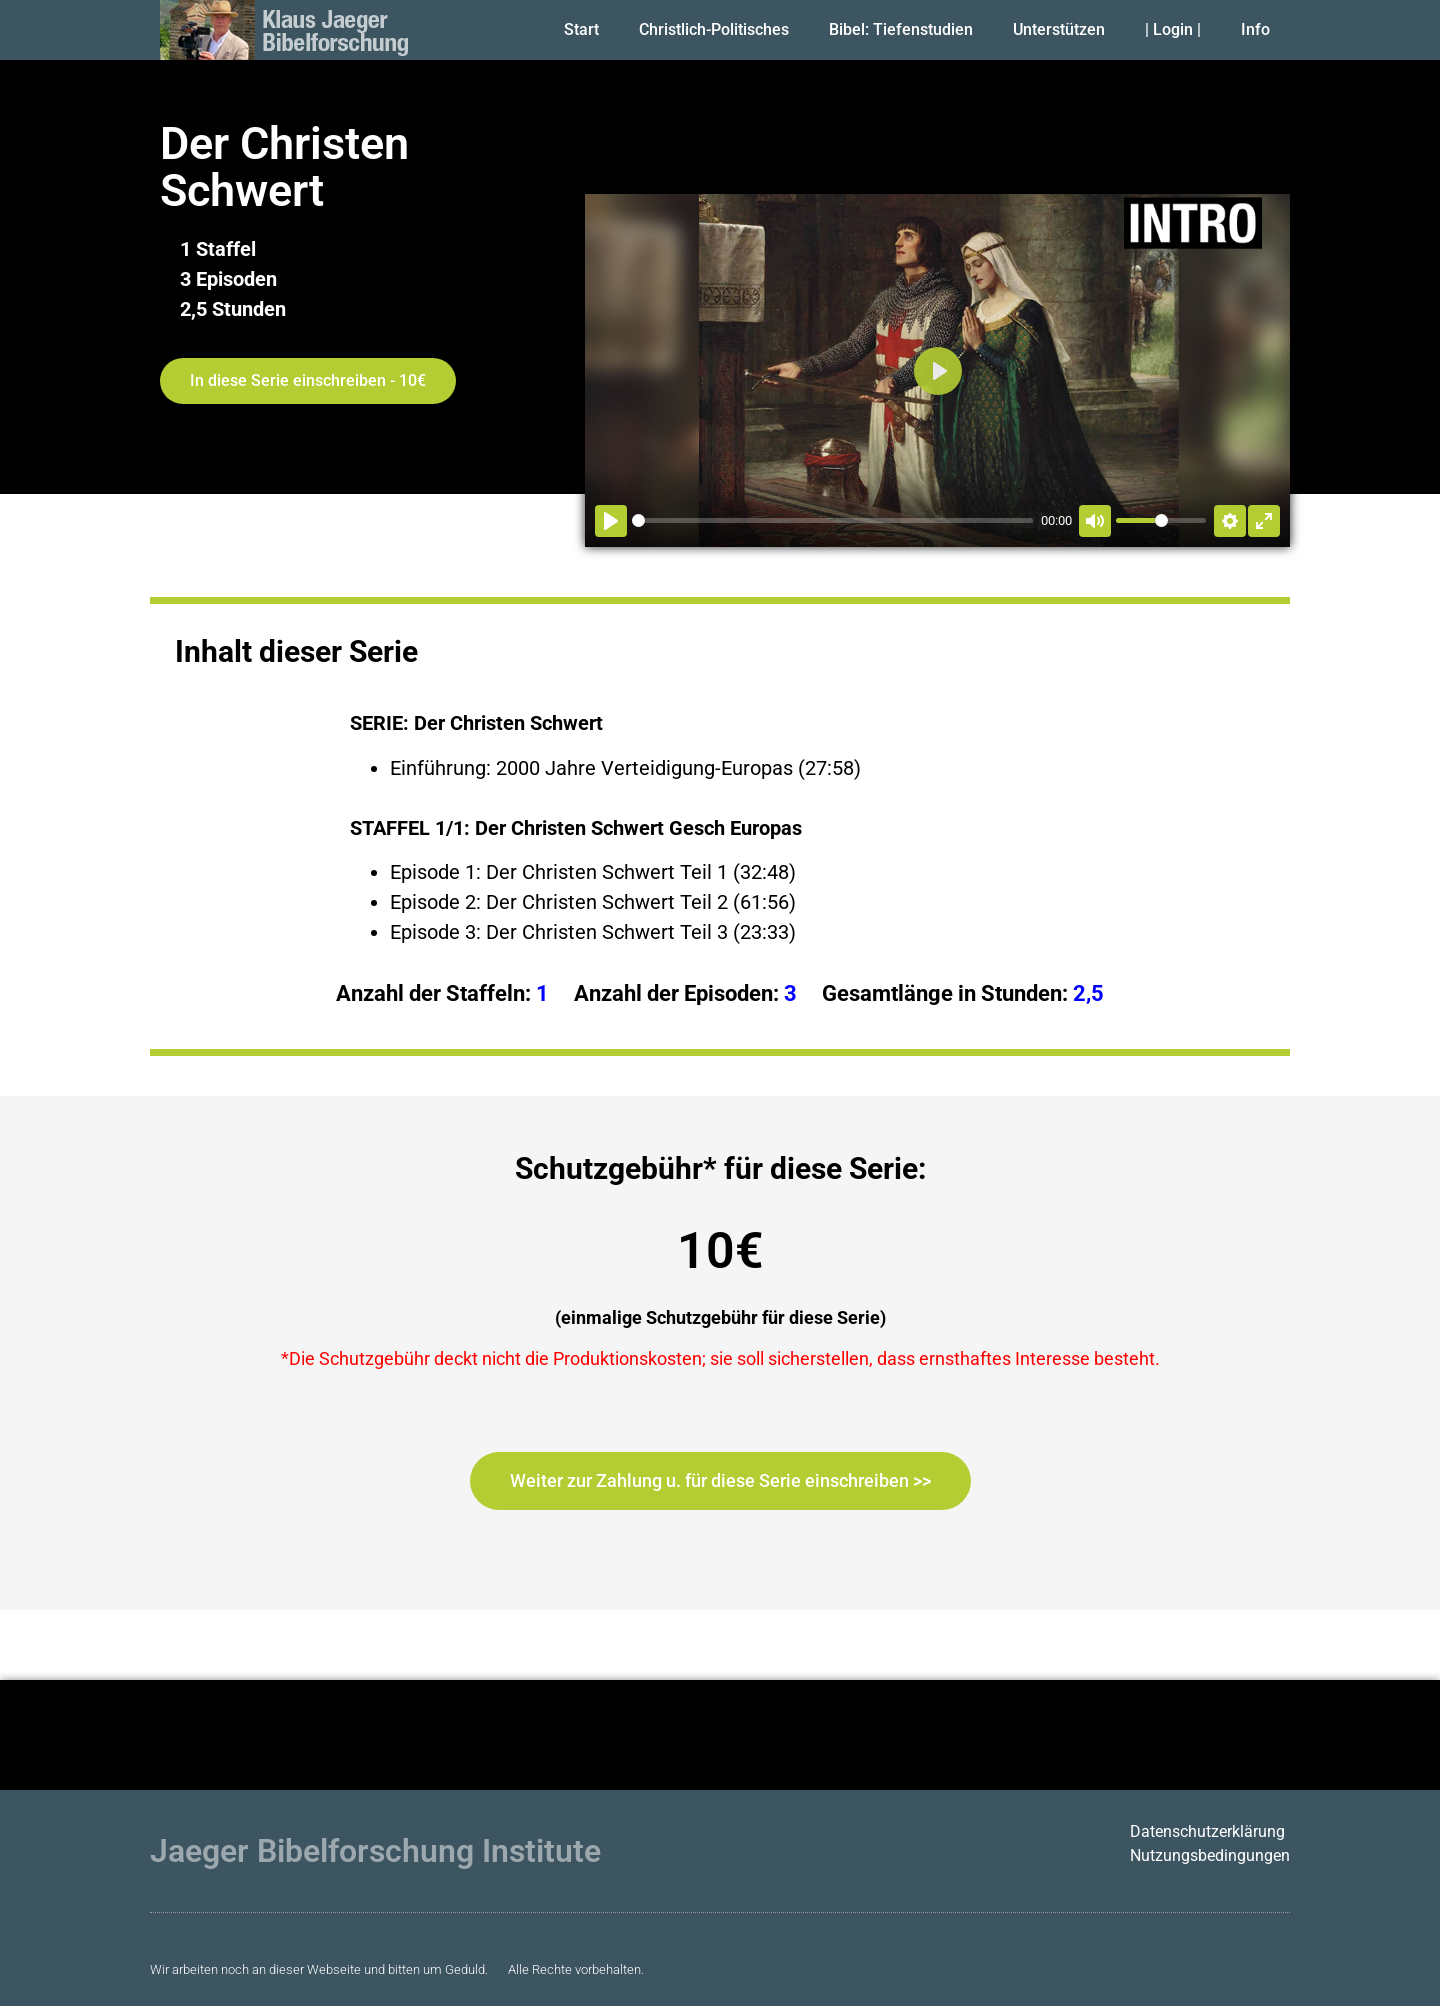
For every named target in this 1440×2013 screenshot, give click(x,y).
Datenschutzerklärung (1207, 1831)
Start (581, 29)
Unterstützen (1059, 29)
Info (1255, 29)
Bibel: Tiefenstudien (901, 29)
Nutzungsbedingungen (1210, 1855)
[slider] (832, 520)
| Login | (1173, 29)
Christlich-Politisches (714, 29)
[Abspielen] (611, 521)
